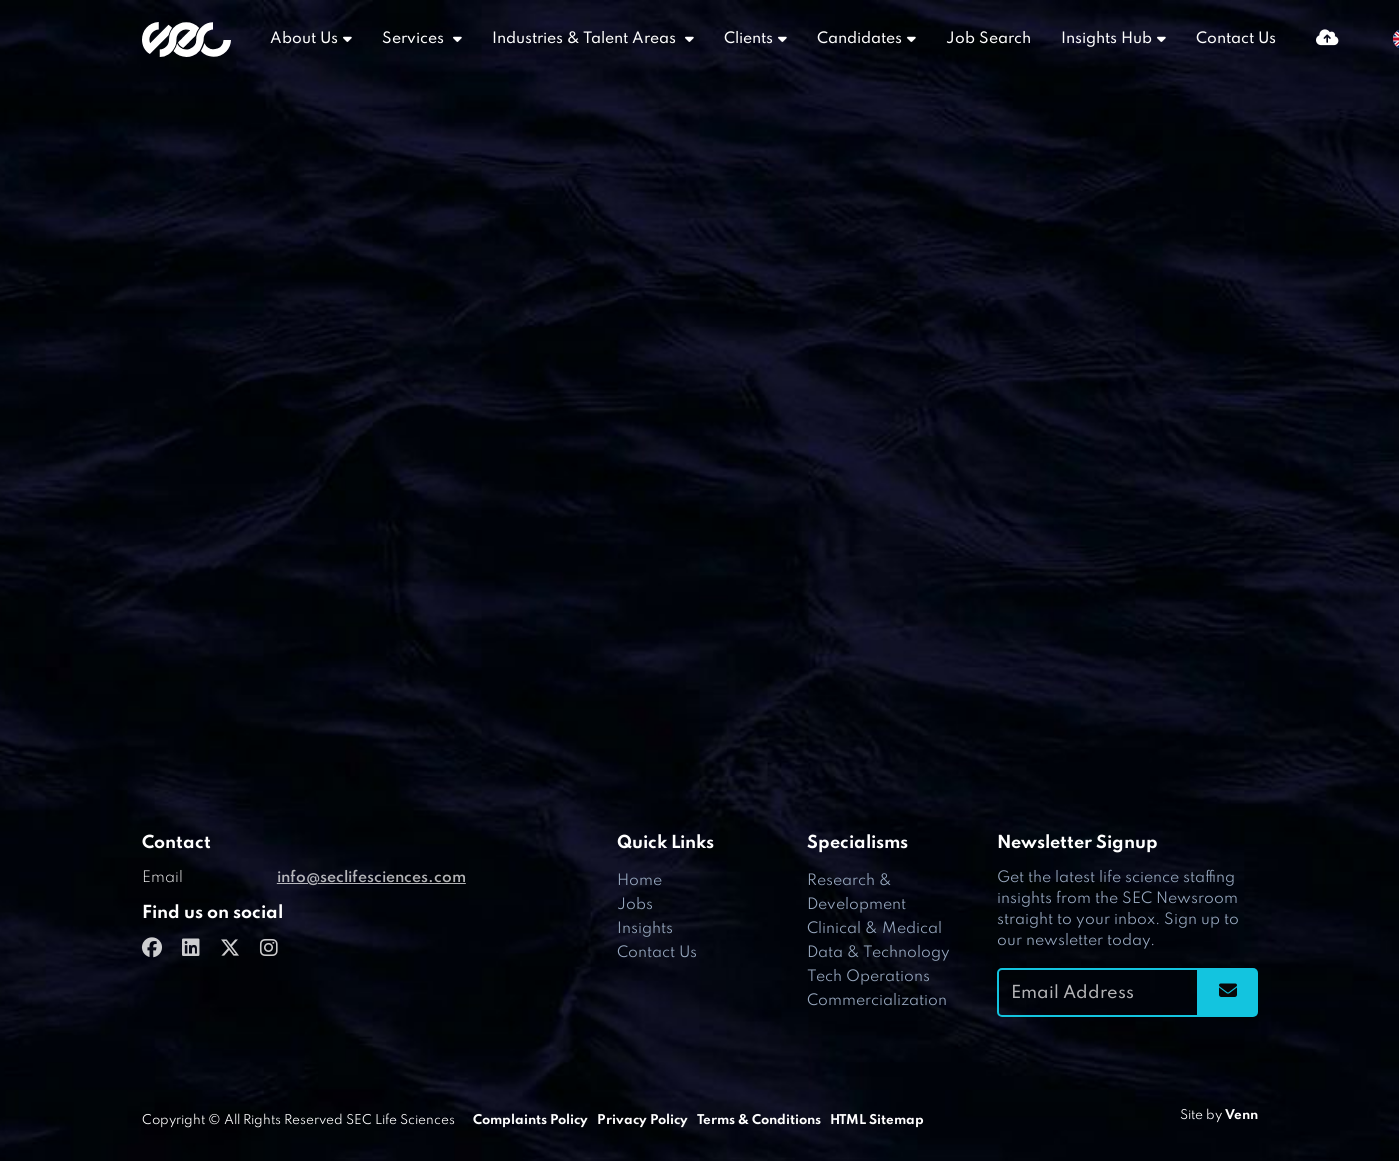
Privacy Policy (642, 1120)
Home (639, 881)
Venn (1241, 1115)
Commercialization (877, 1001)
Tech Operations (868, 977)
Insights (645, 929)
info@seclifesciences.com (371, 878)
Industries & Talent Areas (586, 39)
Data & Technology (878, 953)
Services (415, 39)
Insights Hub (1106, 39)
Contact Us (1236, 39)
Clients (748, 39)
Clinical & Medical (874, 929)
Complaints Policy (530, 1120)
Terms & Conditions (759, 1120)
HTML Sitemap (877, 1120)
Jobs (635, 905)
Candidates (859, 39)
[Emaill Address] (1098, 992)
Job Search (988, 39)
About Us (304, 39)
